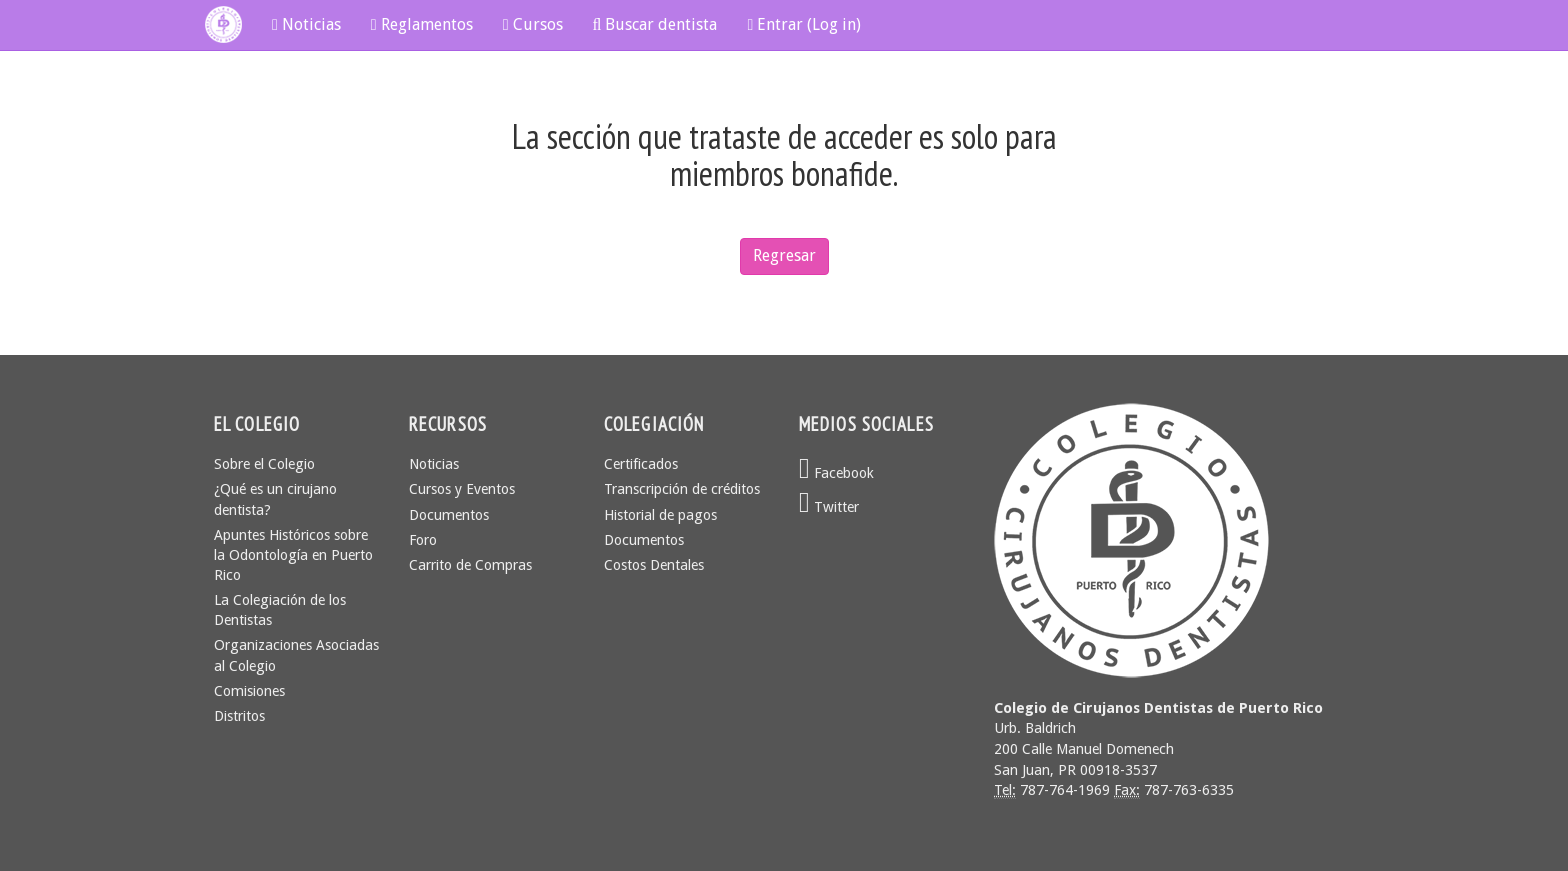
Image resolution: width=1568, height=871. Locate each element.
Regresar (784, 255)
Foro (423, 540)
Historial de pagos (660, 515)
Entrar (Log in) (804, 24)
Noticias (306, 24)
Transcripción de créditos (682, 489)
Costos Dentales (654, 565)
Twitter (829, 507)
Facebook (836, 473)
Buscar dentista (655, 24)
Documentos (449, 515)
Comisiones (249, 691)
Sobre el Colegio (264, 464)
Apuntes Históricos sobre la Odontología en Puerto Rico (293, 555)
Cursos (533, 24)
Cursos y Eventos (462, 489)
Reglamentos (422, 24)
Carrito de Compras (470, 565)
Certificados (641, 464)
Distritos (239, 716)
